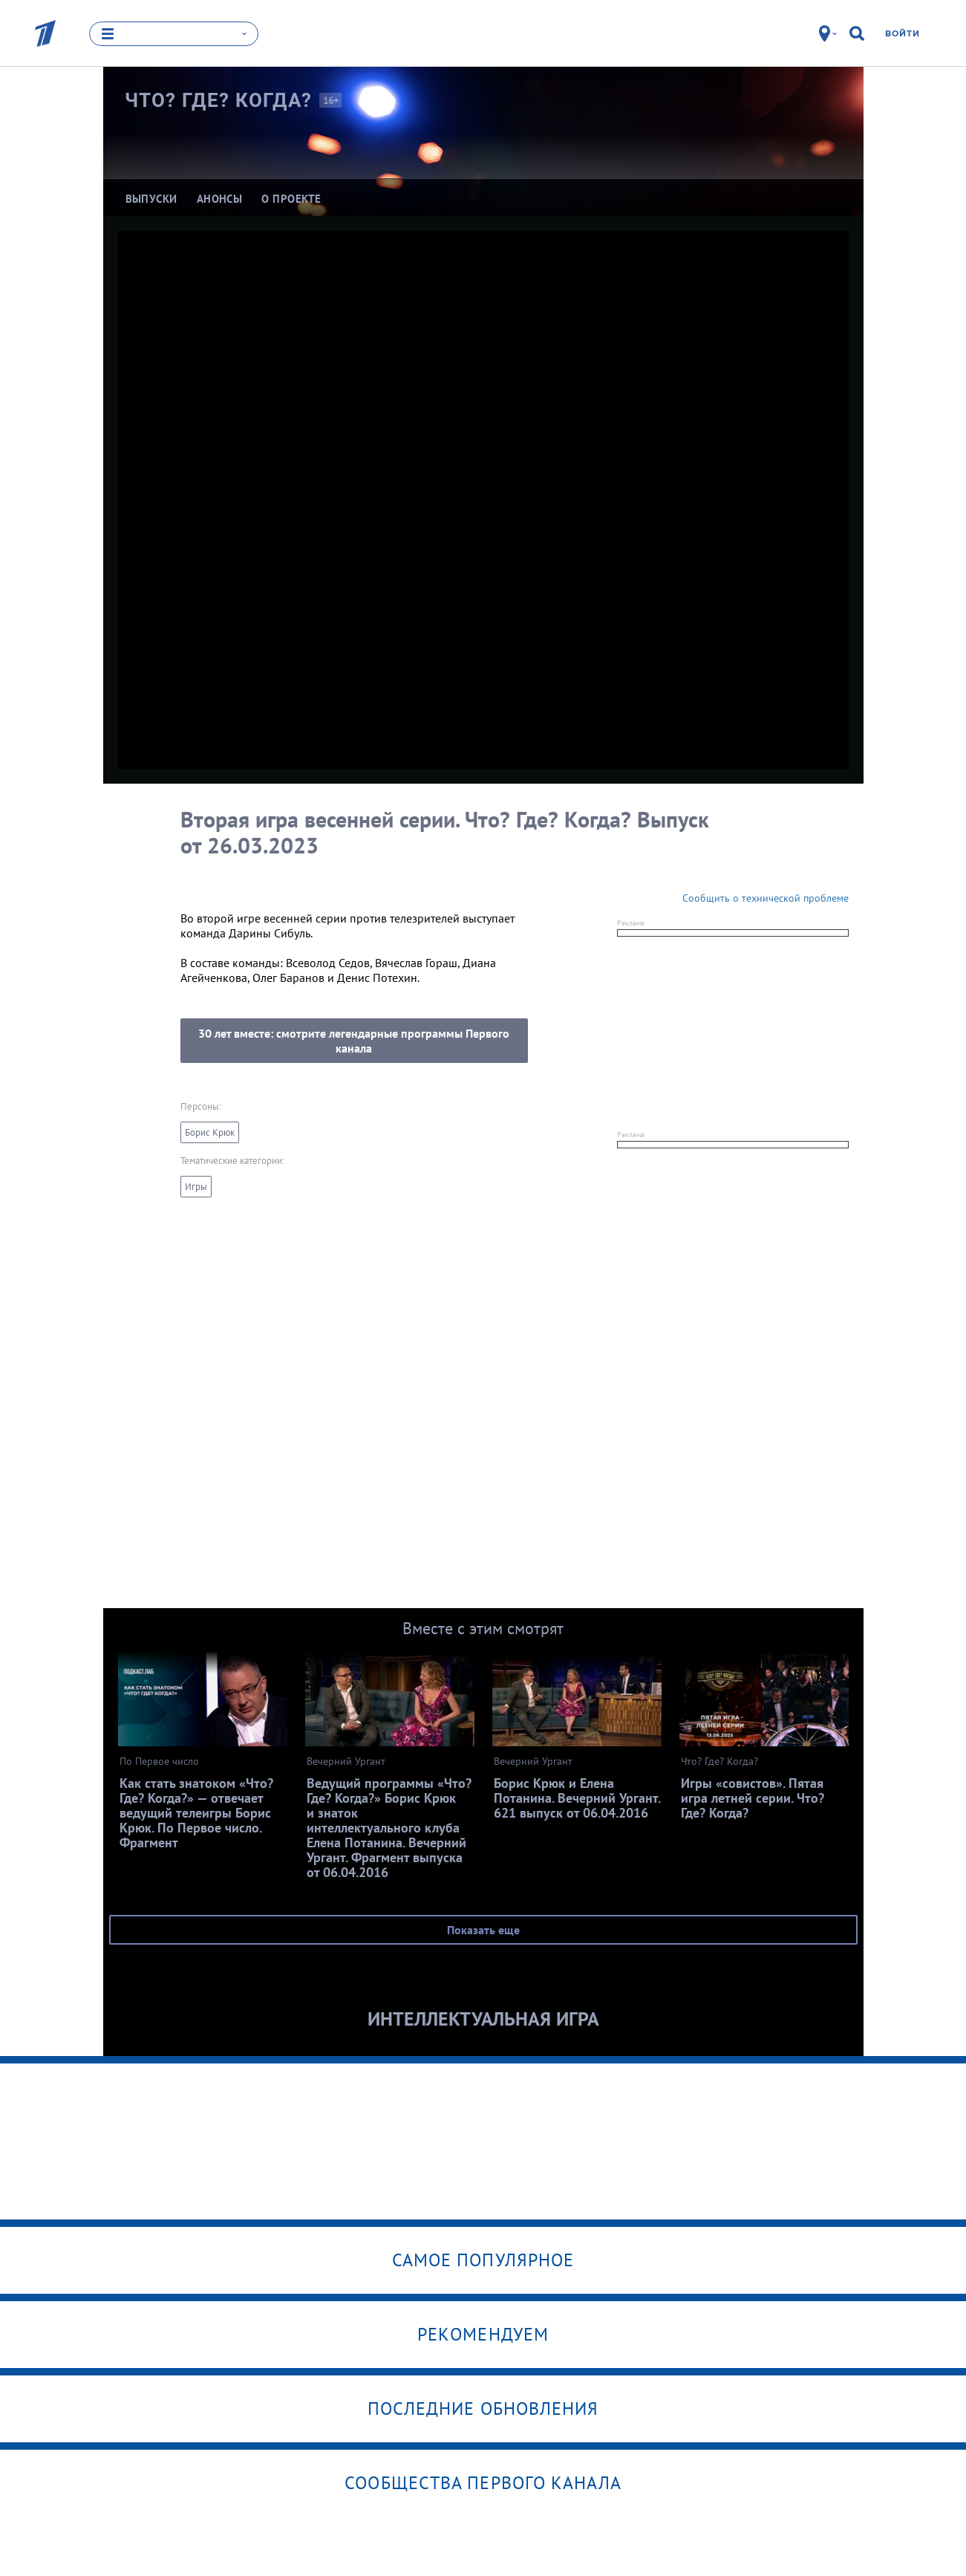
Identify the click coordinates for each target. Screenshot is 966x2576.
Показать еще (483, 1929)
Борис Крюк (210, 1132)
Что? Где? (219, 100)
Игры (196, 1186)
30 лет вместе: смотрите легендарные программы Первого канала (353, 1041)
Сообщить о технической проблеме (765, 898)
